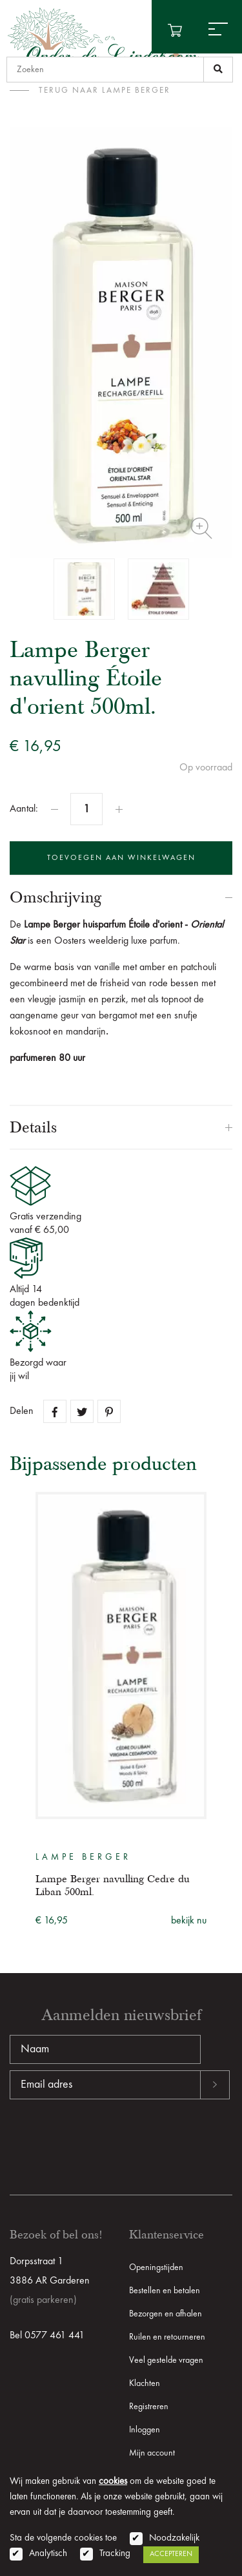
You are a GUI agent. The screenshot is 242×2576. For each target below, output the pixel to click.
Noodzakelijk (174, 2538)
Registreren (148, 2406)
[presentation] (108, 2140)
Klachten (144, 2383)
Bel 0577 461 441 (47, 2336)
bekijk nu (189, 1921)
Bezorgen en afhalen (165, 2313)
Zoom (201, 528)
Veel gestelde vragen (166, 2360)
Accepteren (171, 2554)
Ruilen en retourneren (167, 2337)
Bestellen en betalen (164, 2290)
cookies (113, 2481)
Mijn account (152, 2452)
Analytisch (48, 2554)
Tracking (114, 2554)
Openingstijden (156, 2267)
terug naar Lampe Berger (104, 90)
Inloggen (144, 2429)
